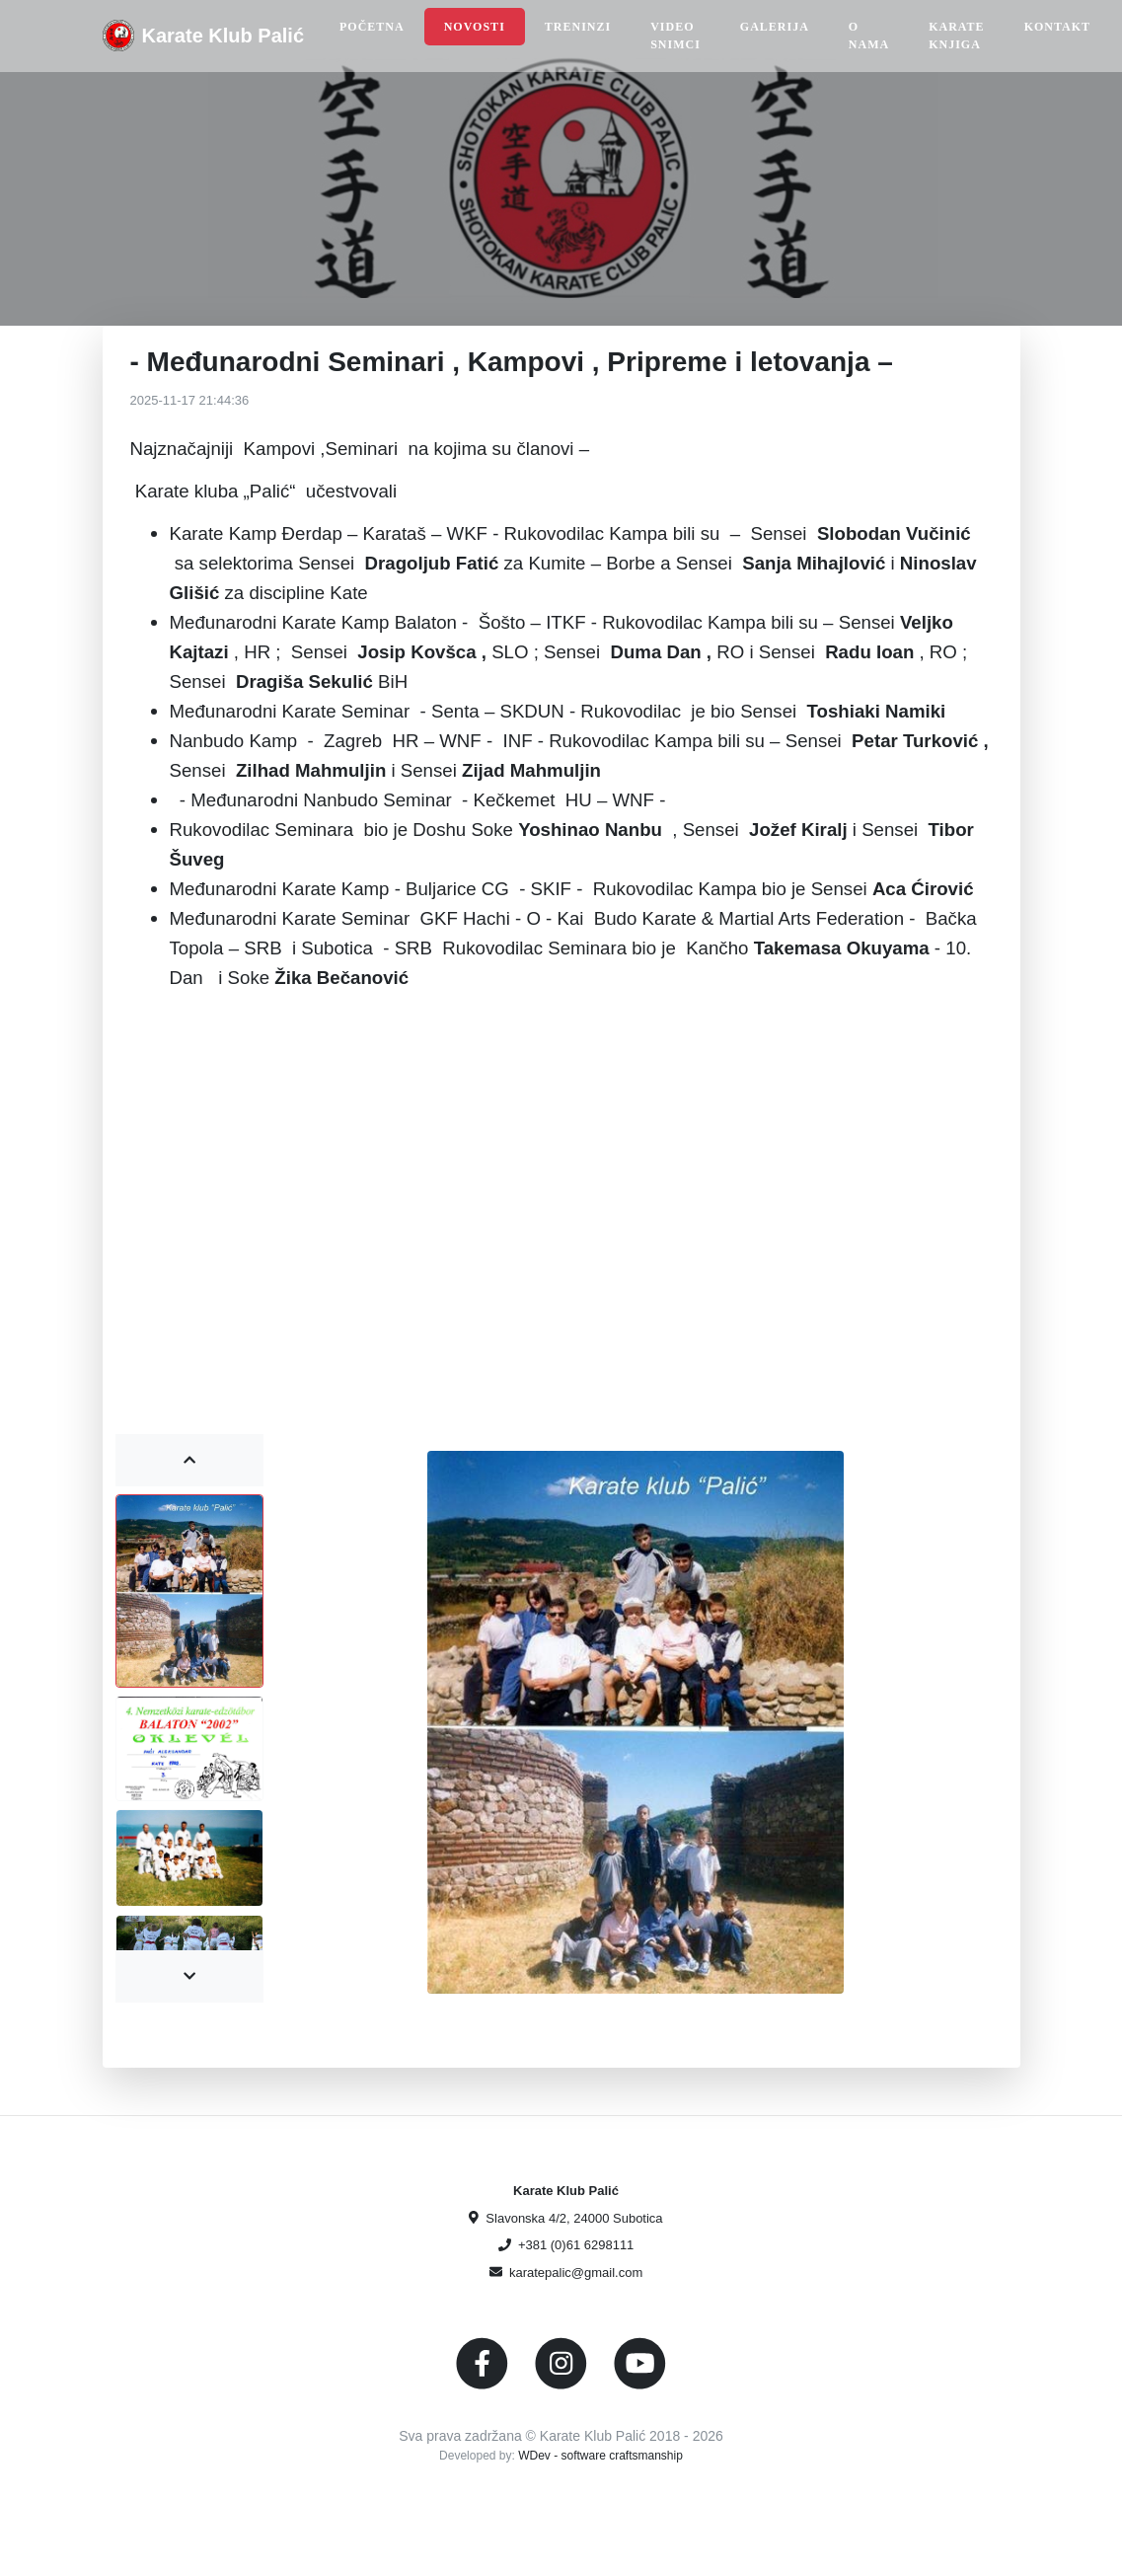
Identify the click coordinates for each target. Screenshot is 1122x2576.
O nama (869, 35)
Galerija (774, 27)
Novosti (474, 27)
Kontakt (1057, 27)
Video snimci (675, 35)
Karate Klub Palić (223, 35)
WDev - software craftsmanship (600, 2455)
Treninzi (578, 27)
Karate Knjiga (956, 35)
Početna (372, 27)
